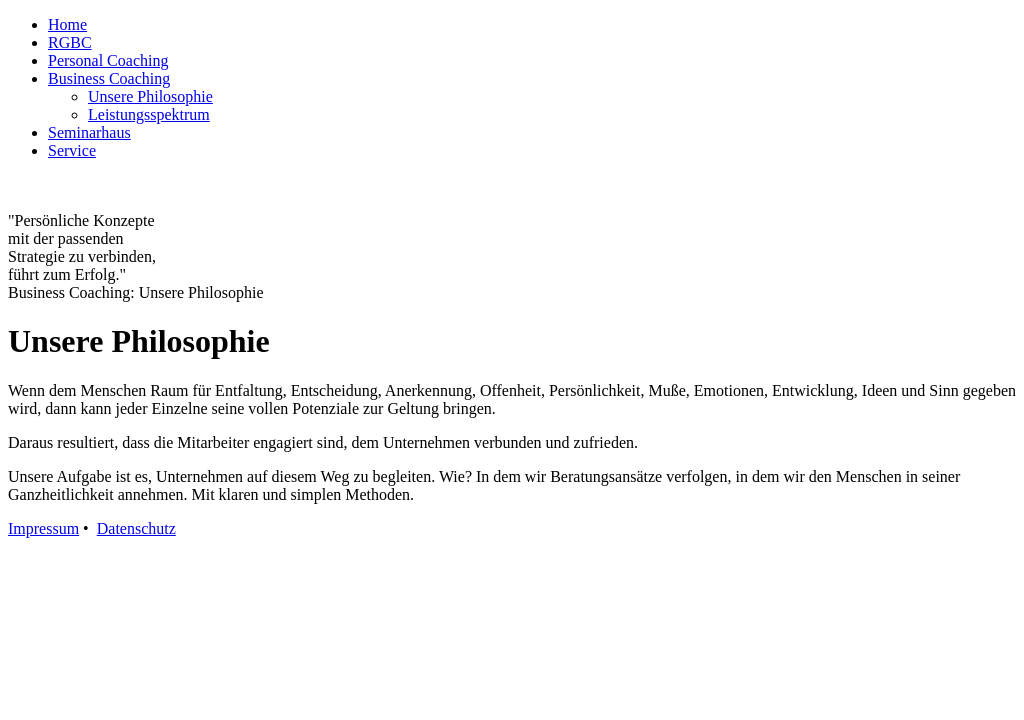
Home (67, 24)
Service (72, 150)
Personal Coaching (108, 60)
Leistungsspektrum (149, 114)
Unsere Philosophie (150, 96)
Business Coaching (109, 78)
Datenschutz (136, 528)
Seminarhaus (89, 132)
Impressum (43, 528)
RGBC (70, 42)
